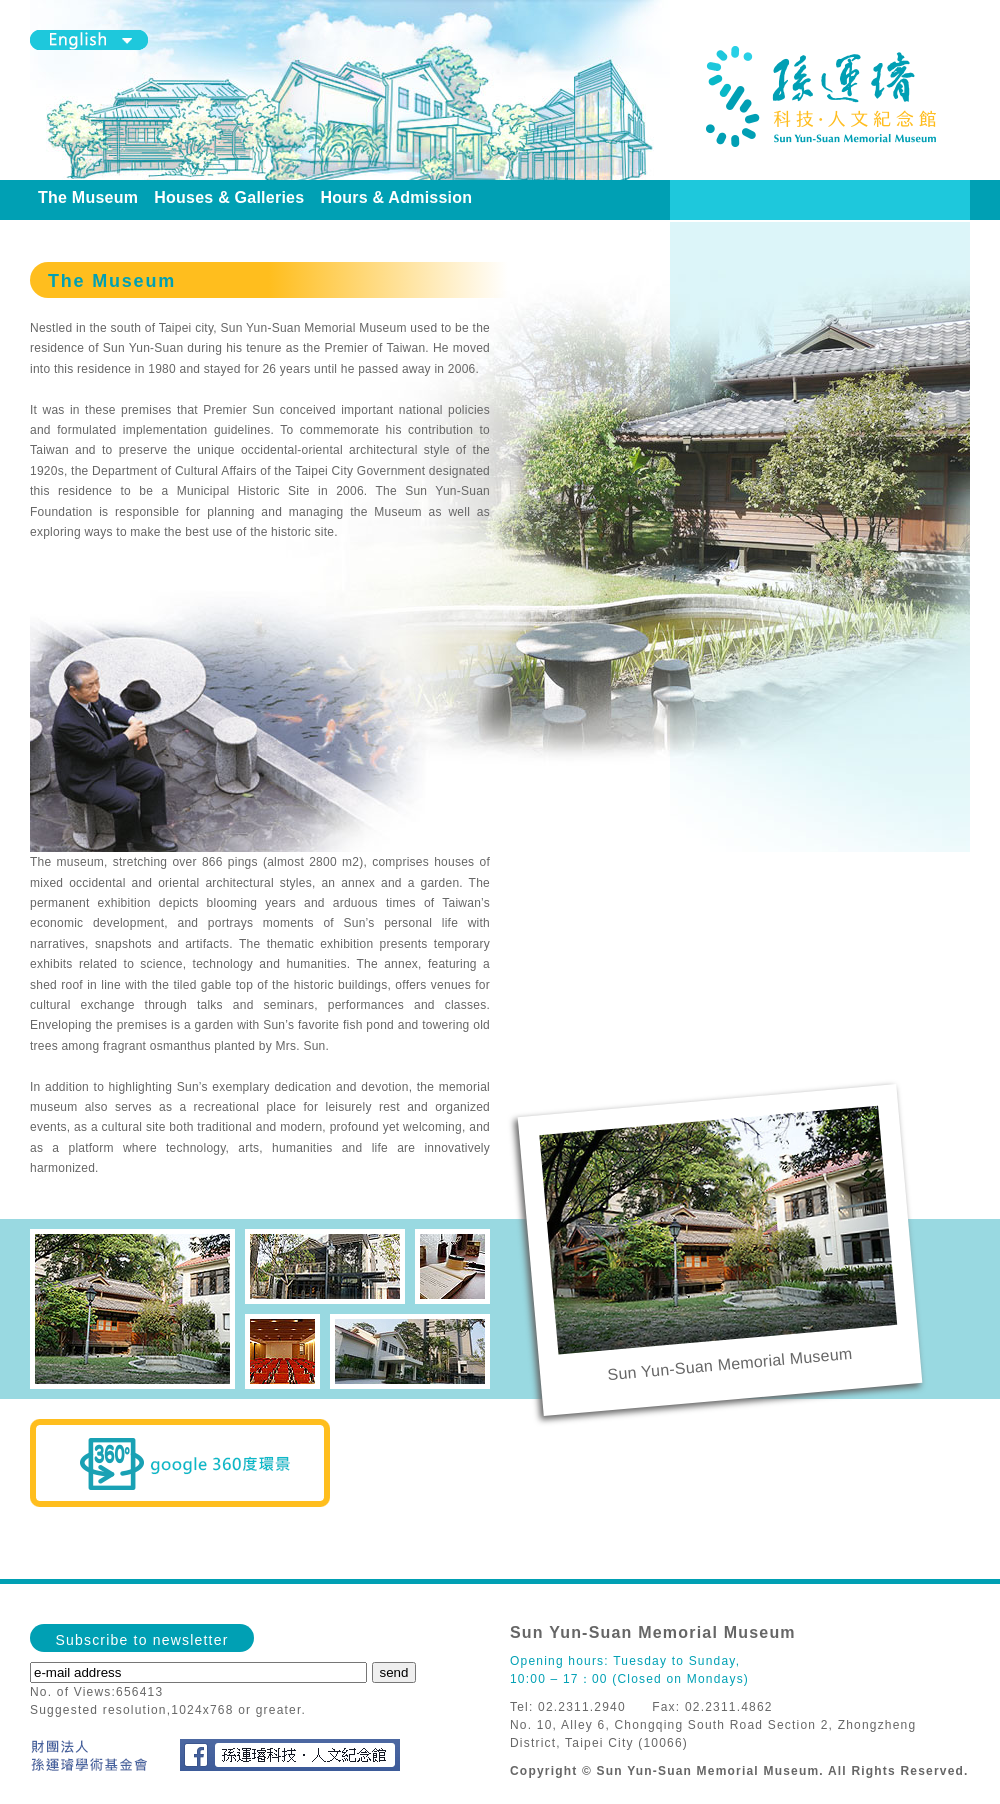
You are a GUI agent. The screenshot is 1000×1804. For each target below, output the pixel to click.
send (394, 1672)
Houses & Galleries (229, 197)
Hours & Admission (396, 197)
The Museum (88, 197)
